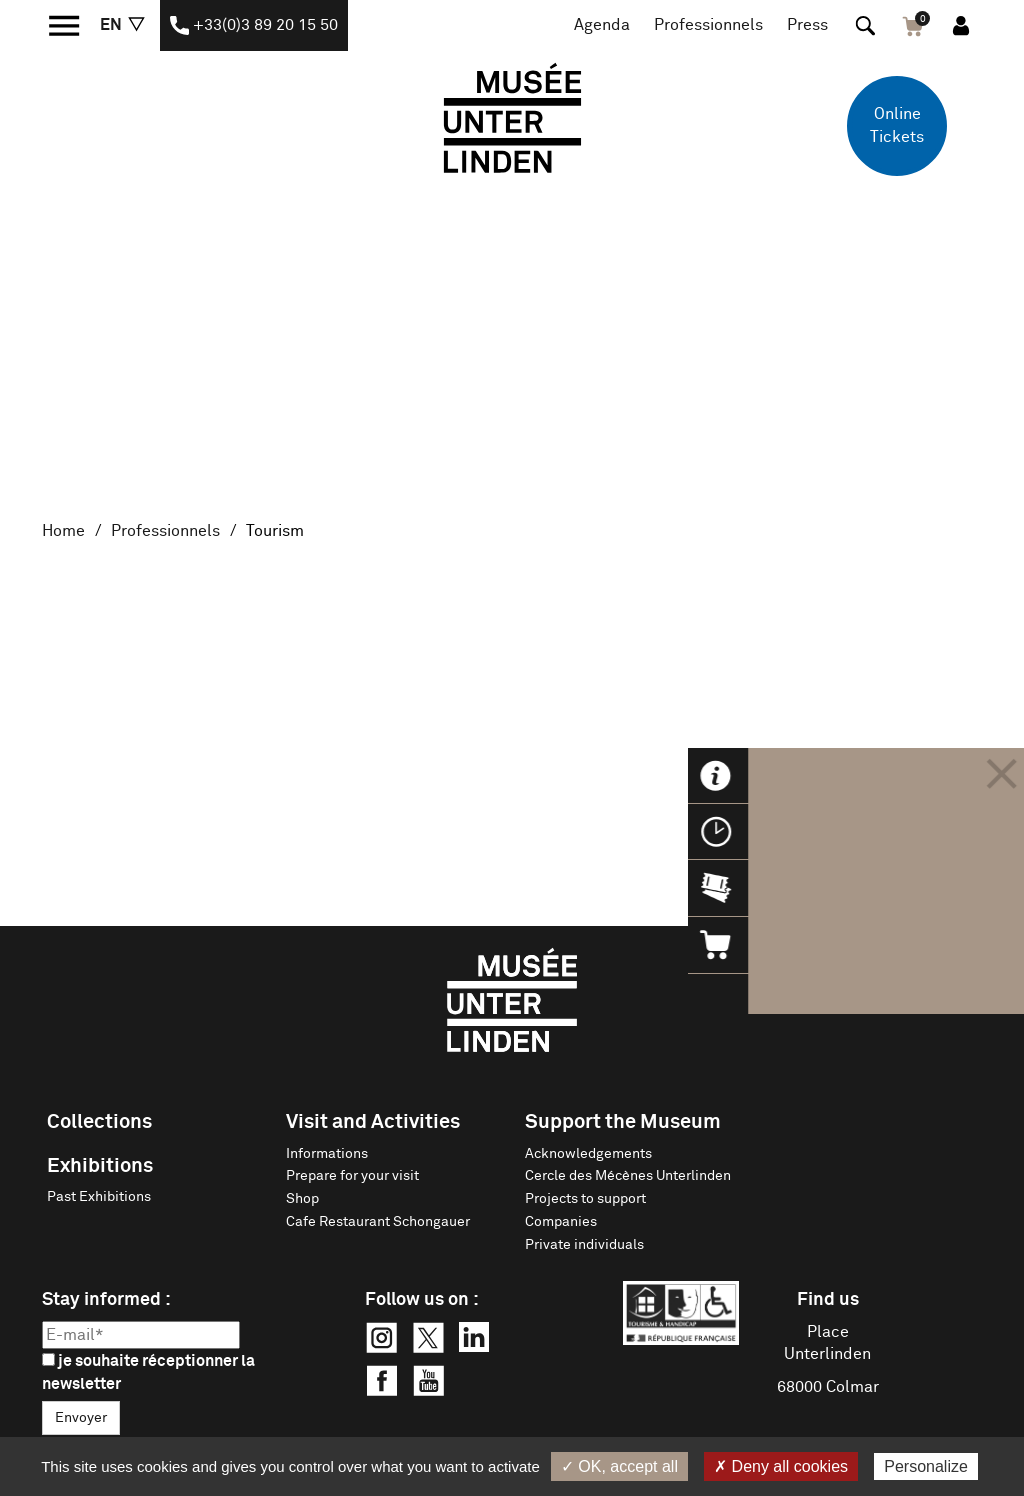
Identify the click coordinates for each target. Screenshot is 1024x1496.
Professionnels (708, 25)
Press (807, 25)
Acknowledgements (588, 1154)
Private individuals (584, 1245)
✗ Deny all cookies (781, 1466)
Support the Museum (623, 1122)
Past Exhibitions (99, 1197)
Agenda (602, 25)
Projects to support (585, 1199)
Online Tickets (897, 125)
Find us (828, 1300)
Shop (302, 1199)
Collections (99, 1122)
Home (63, 531)
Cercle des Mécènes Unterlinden (628, 1176)
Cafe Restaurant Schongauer (378, 1222)
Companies (561, 1222)
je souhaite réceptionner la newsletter (148, 1372)
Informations (327, 1154)
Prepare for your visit (352, 1176)
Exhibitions (100, 1166)
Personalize (926, 1466)
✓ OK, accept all (619, 1466)
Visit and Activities (373, 1122)
